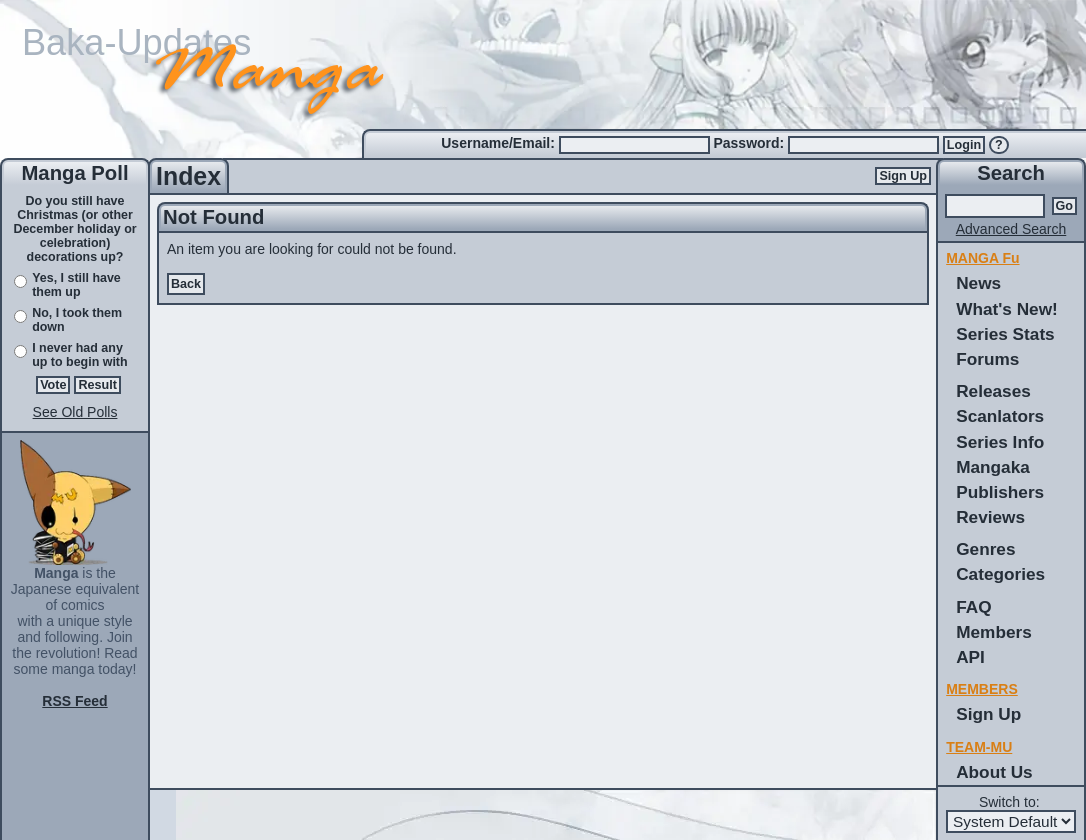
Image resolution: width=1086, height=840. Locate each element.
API (970, 657)
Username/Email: (500, 143)
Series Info (1000, 442)
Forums (987, 359)
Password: (750, 143)
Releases (993, 391)
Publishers (1000, 492)
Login (964, 145)
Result (97, 385)
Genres (985, 549)
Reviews (990, 517)
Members (994, 632)
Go (1065, 206)
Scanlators (1000, 416)
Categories (1000, 574)
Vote (53, 385)
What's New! (1007, 309)
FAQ (973, 607)
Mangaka (993, 467)
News (978, 283)
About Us (994, 772)
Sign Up (903, 176)
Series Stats (1005, 334)
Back (186, 284)
